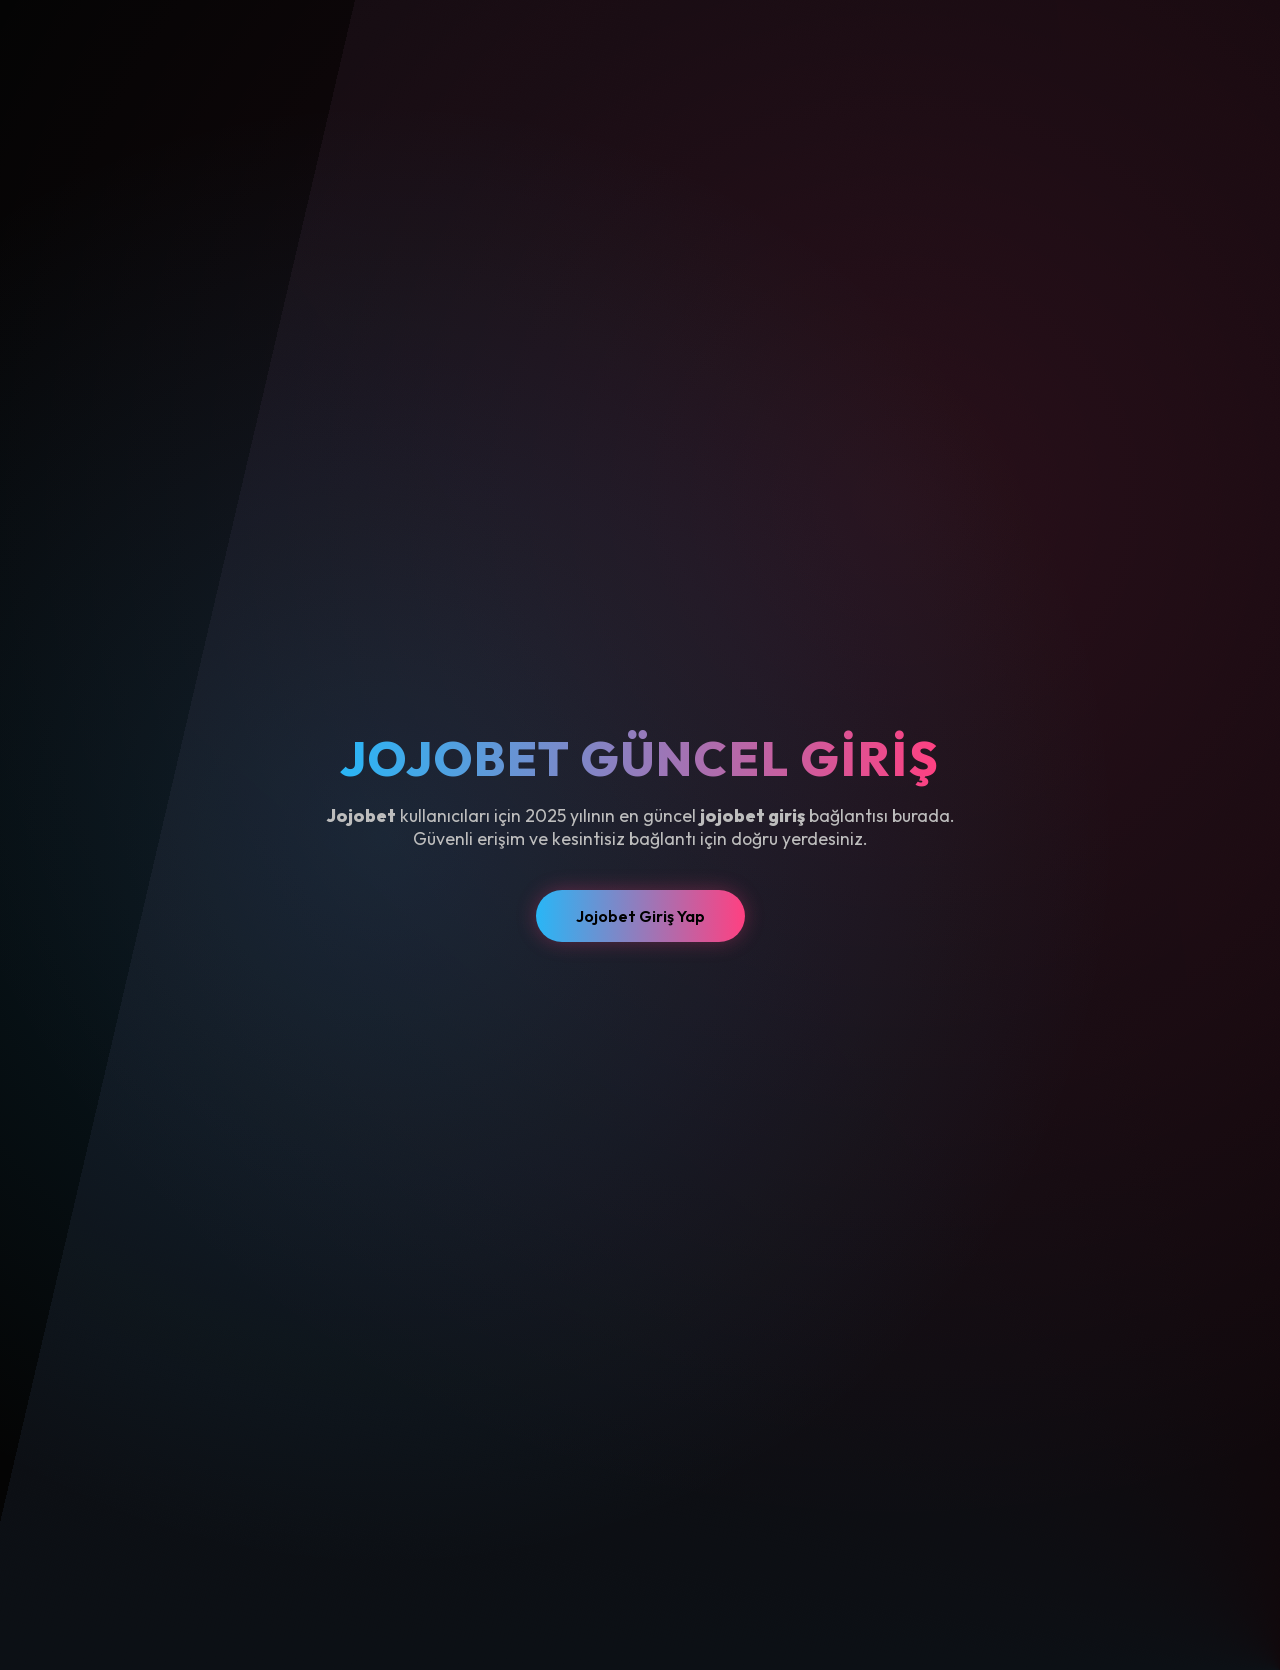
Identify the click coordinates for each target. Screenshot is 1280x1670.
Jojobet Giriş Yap (640, 916)
